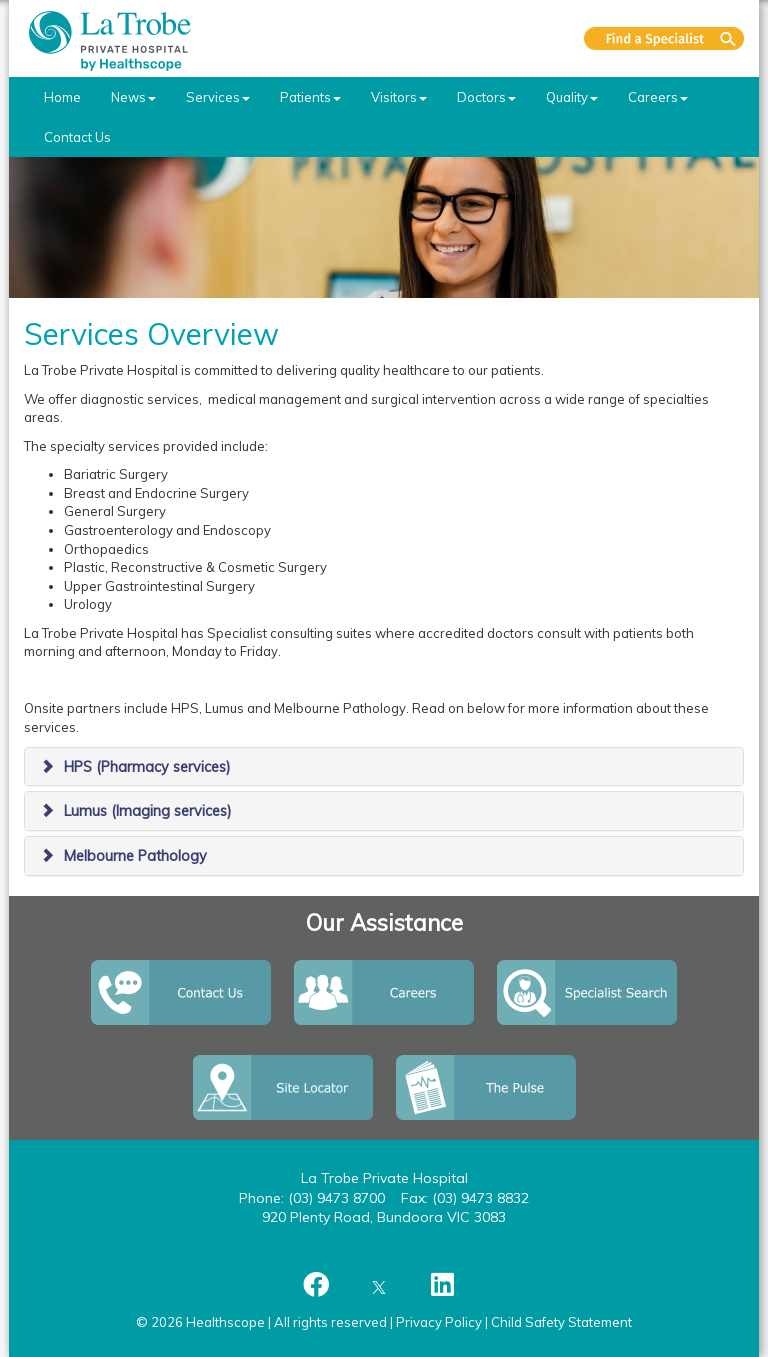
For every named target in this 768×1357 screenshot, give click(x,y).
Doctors (486, 97)
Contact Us (77, 137)
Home (62, 97)
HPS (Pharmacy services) (147, 767)
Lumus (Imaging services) (148, 811)
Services (218, 97)
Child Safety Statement (561, 1322)
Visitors (399, 97)
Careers (658, 97)
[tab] (384, 767)
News (133, 97)
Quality (572, 97)
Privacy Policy (439, 1322)
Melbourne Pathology (135, 856)
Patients (310, 97)
